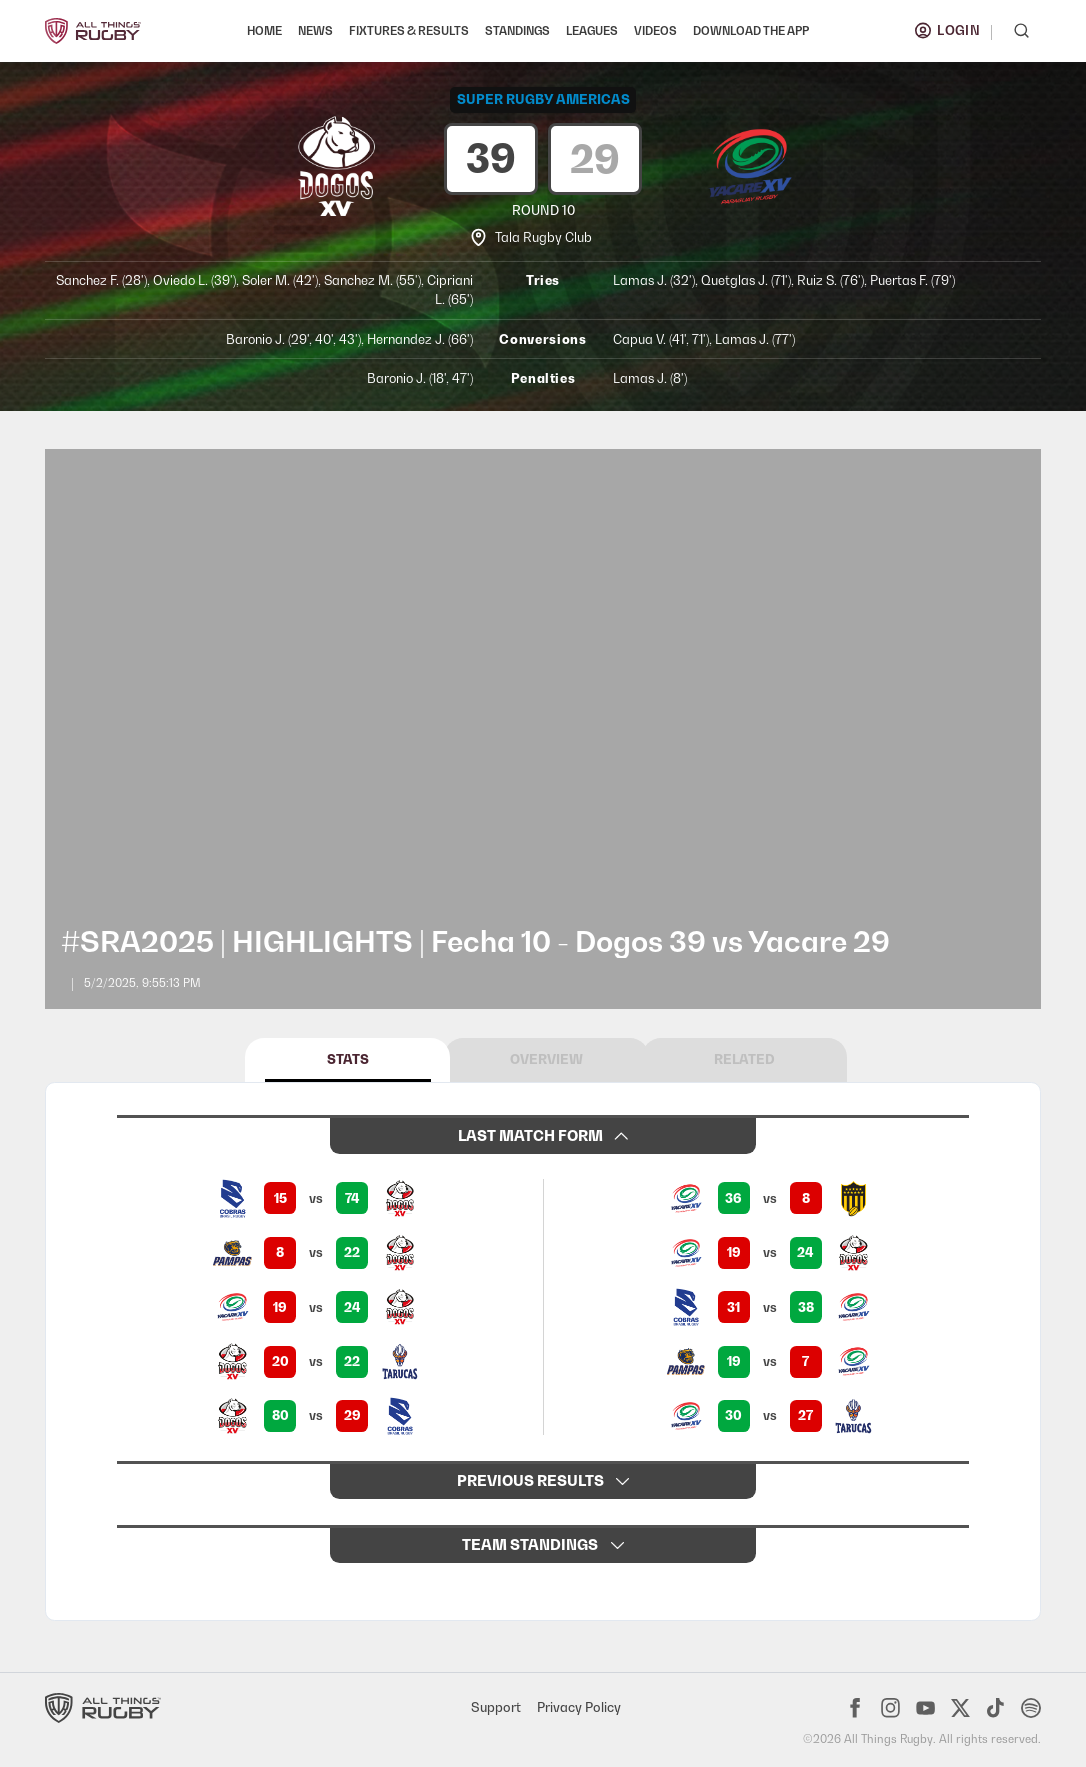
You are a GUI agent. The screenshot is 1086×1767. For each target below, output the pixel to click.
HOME (264, 31)
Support (496, 1707)
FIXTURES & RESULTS (409, 31)
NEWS (315, 31)
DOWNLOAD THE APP (751, 31)
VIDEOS (655, 31)
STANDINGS (517, 31)
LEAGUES (592, 31)
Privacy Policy (579, 1707)
